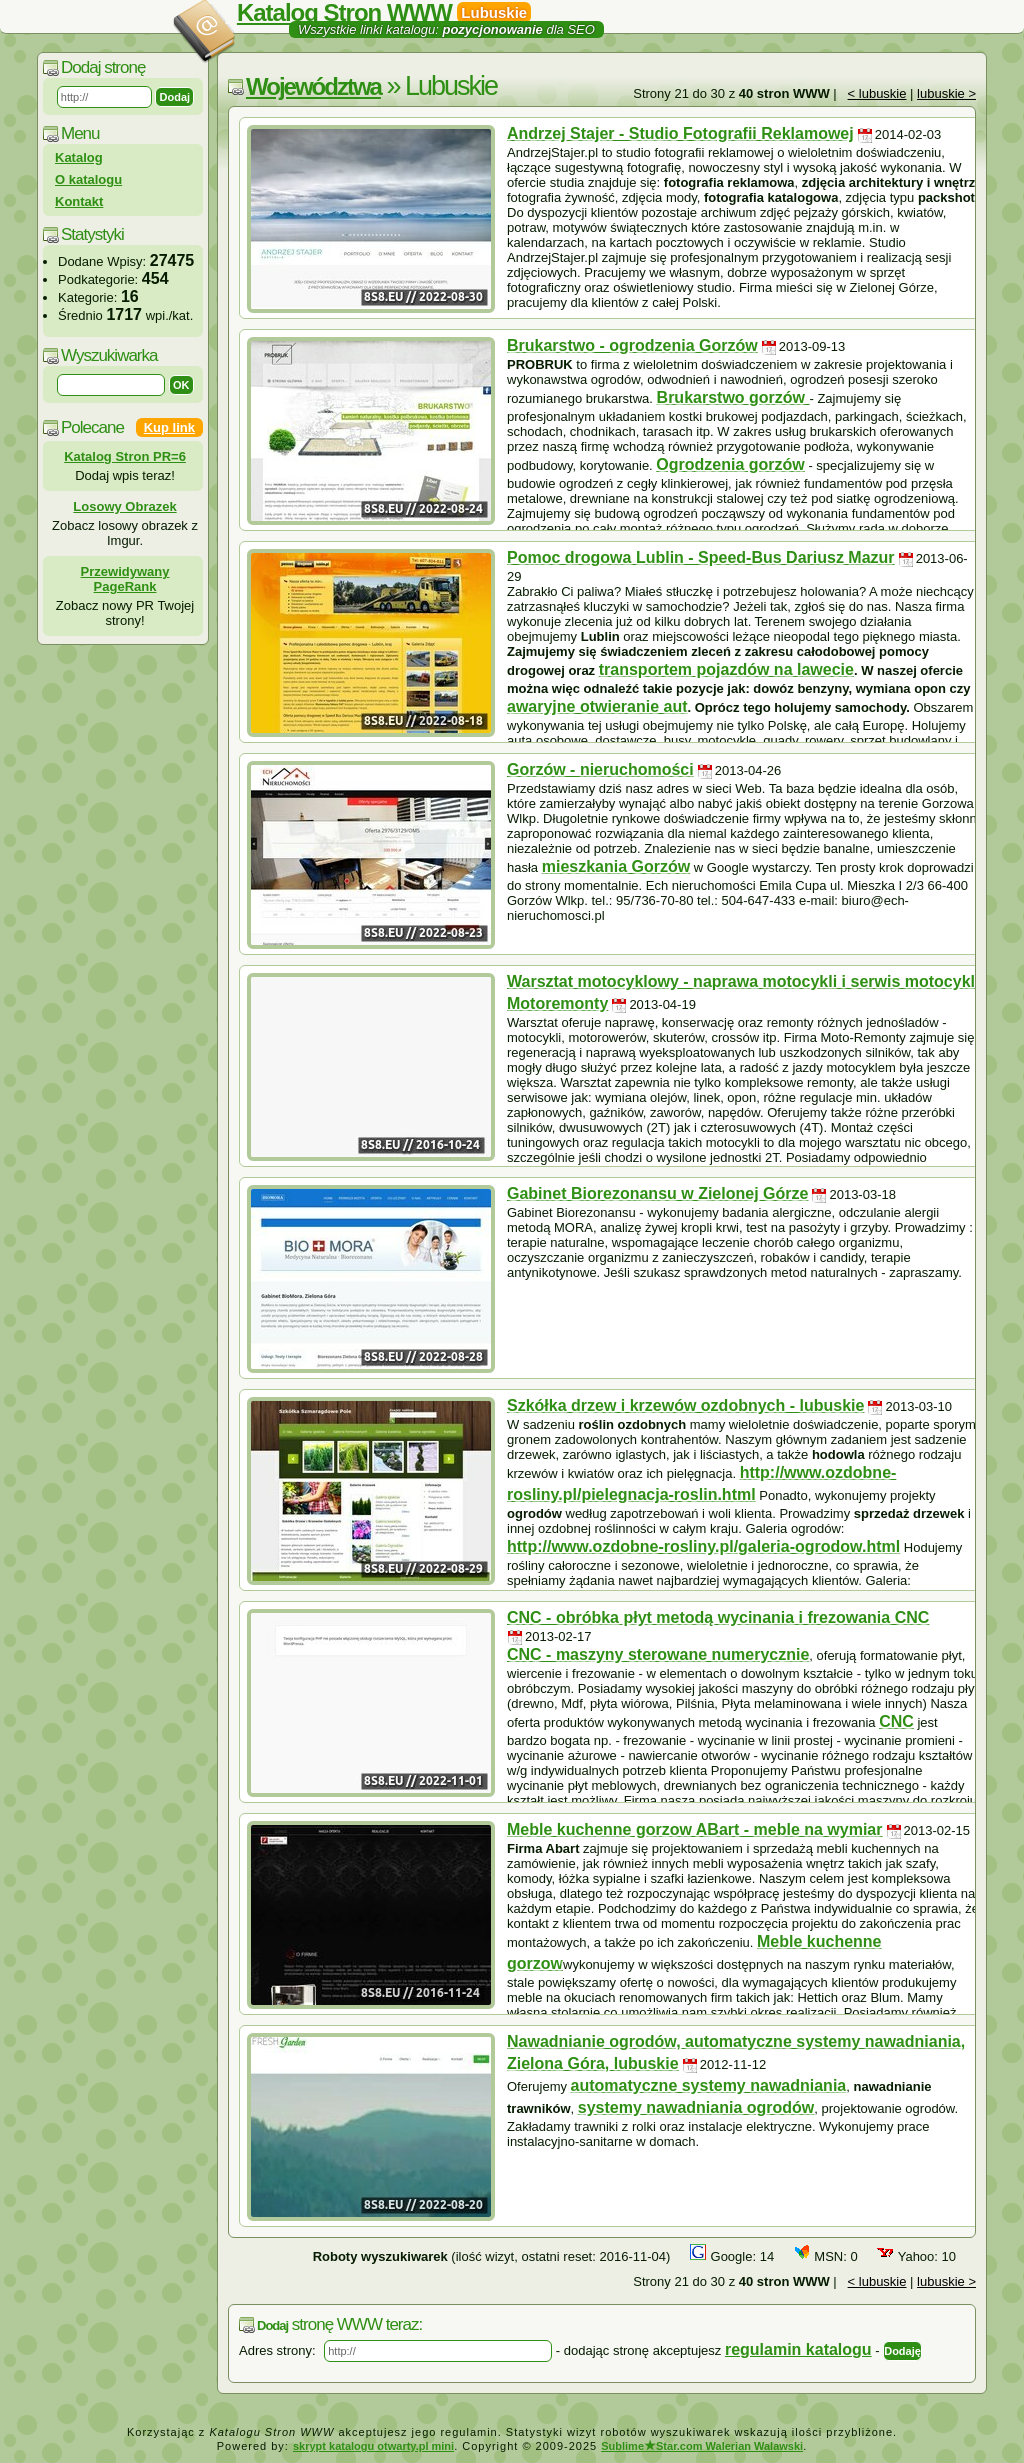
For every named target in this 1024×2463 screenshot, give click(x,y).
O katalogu (88, 179)
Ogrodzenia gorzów (730, 464)
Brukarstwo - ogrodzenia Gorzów (632, 345)
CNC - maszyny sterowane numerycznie (658, 1654)
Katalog (79, 157)
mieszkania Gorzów (616, 866)
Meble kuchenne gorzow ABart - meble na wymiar (695, 1829)
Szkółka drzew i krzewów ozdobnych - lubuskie (685, 1405)
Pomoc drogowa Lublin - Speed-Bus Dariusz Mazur (701, 557)
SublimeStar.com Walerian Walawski (702, 2446)
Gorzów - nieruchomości (600, 769)
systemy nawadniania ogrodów (696, 2107)
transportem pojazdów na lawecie (726, 669)
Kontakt (79, 201)
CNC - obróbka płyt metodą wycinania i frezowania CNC (718, 1617)
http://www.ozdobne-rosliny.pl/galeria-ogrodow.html (703, 1546)
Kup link (169, 427)
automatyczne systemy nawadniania (709, 2085)
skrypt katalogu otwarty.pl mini (373, 2446)
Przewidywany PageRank (125, 579)
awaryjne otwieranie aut (597, 706)
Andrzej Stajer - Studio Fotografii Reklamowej (680, 133)
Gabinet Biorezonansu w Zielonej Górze (657, 1193)
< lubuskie (877, 93)
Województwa (313, 86)
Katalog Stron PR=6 (125, 456)
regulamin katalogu (798, 2349)
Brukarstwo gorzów (733, 397)
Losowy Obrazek (124, 506)
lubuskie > (946, 93)
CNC (896, 1721)
